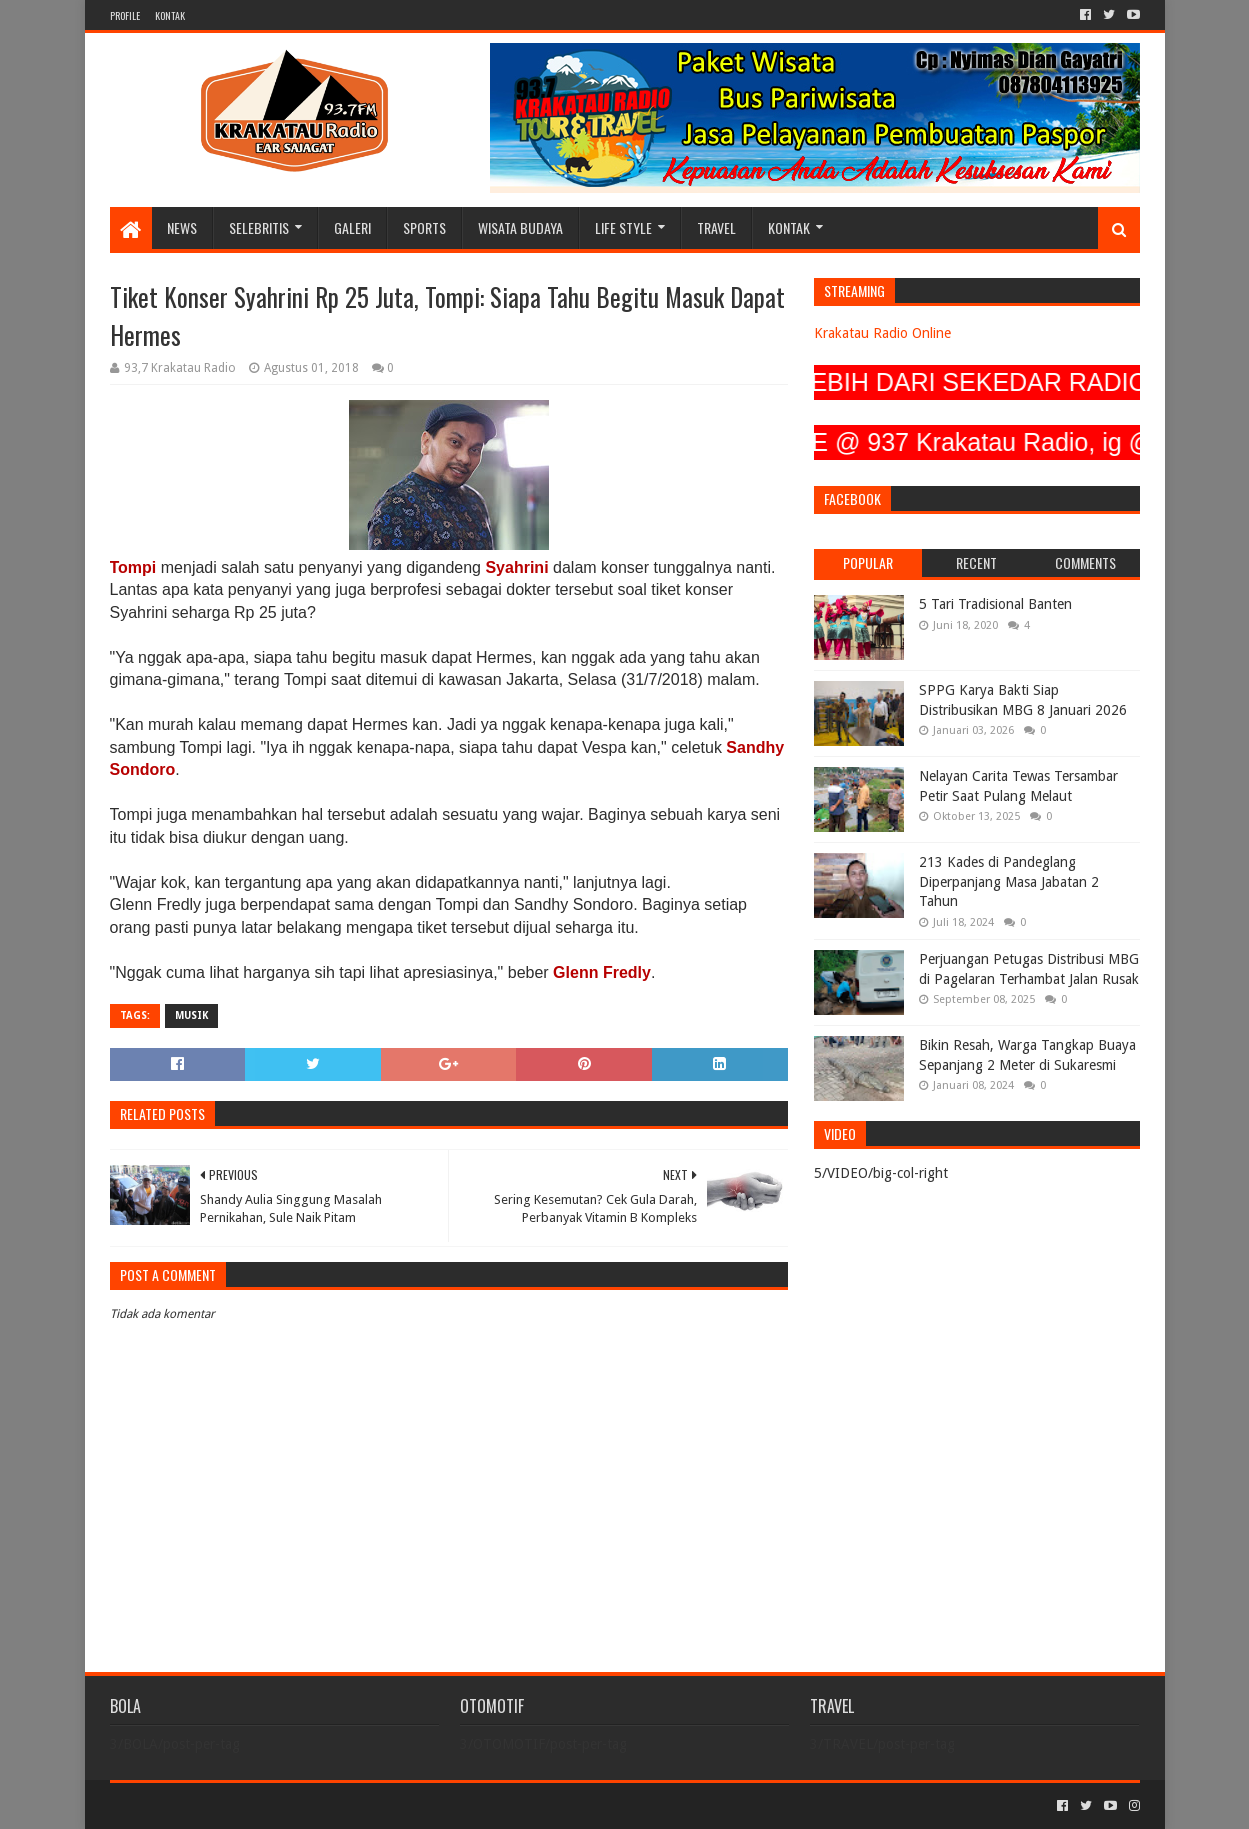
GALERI (352, 227)
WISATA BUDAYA (520, 227)
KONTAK (170, 15)
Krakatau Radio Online (882, 333)
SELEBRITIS (259, 227)
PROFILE (125, 15)
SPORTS (424, 227)
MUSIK (191, 1015)
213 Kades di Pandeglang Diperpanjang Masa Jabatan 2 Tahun (1009, 881)
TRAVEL (716, 227)
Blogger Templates (336, 1805)
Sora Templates (221, 1805)
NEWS (182, 227)
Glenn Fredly (602, 972)
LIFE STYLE (623, 227)
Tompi (133, 567)
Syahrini (516, 567)
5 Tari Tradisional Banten (995, 604)
